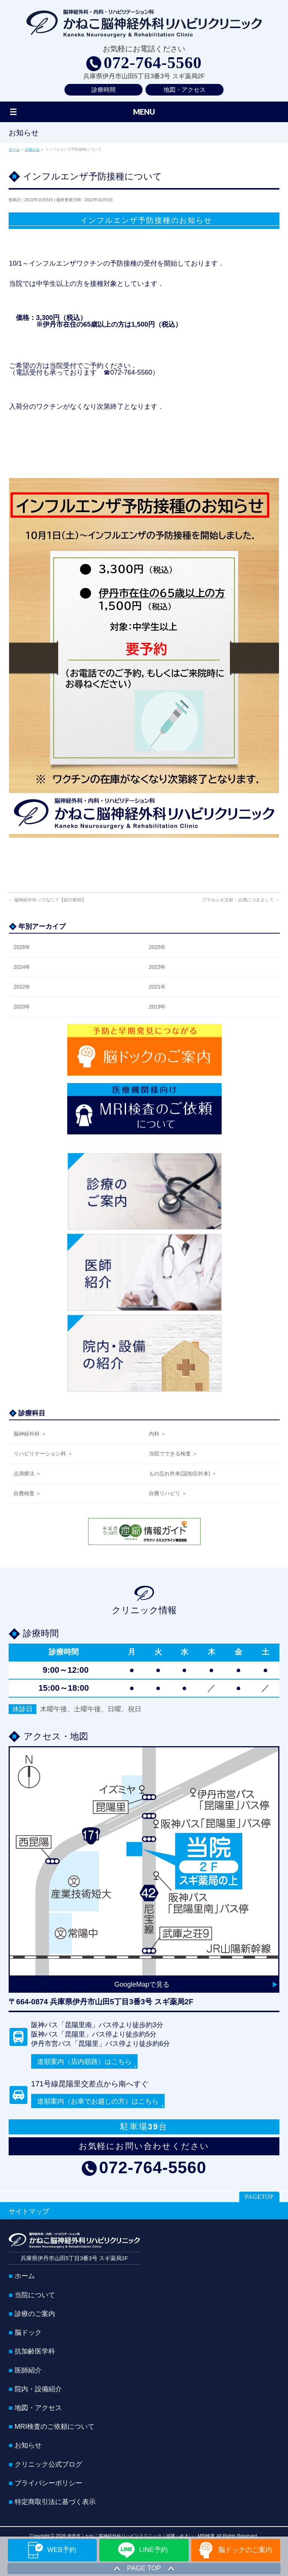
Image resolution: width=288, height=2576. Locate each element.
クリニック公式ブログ (48, 2463)
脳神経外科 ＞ (30, 1434)
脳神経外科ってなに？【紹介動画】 (47, 899)
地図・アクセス (185, 90)
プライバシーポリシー (48, 2482)
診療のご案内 (35, 2313)
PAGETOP (259, 2196)
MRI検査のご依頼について (54, 2426)
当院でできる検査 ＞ (173, 1454)
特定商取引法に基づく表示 (55, 2501)
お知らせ (28, 2444)
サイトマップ (29, 2210)
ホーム (25, 2275)
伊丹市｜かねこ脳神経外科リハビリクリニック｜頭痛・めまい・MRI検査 (141, 2535)
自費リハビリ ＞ (168, 1493)
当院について (35, 2294)
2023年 (157, 967)
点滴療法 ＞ (27, 1473)
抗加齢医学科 (35, 2350)
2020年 (22, 1007)
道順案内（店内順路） (84, 2062)
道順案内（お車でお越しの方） (98, 2101)
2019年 (157, 1007)
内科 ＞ (157, 1434)
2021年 (157, 987)
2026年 (22, 947)
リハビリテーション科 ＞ (43, 1454)
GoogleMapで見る (142, 1984)
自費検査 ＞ (27, 1493)
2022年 (22, 987)
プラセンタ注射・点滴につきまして (240, 899)
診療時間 (104, 90)
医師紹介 (28, 2369)
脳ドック (28, 2331)
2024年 (22, 967)
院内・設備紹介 (38, 2388)
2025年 (157, 947)
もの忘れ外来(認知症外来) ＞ (183, 1473)
